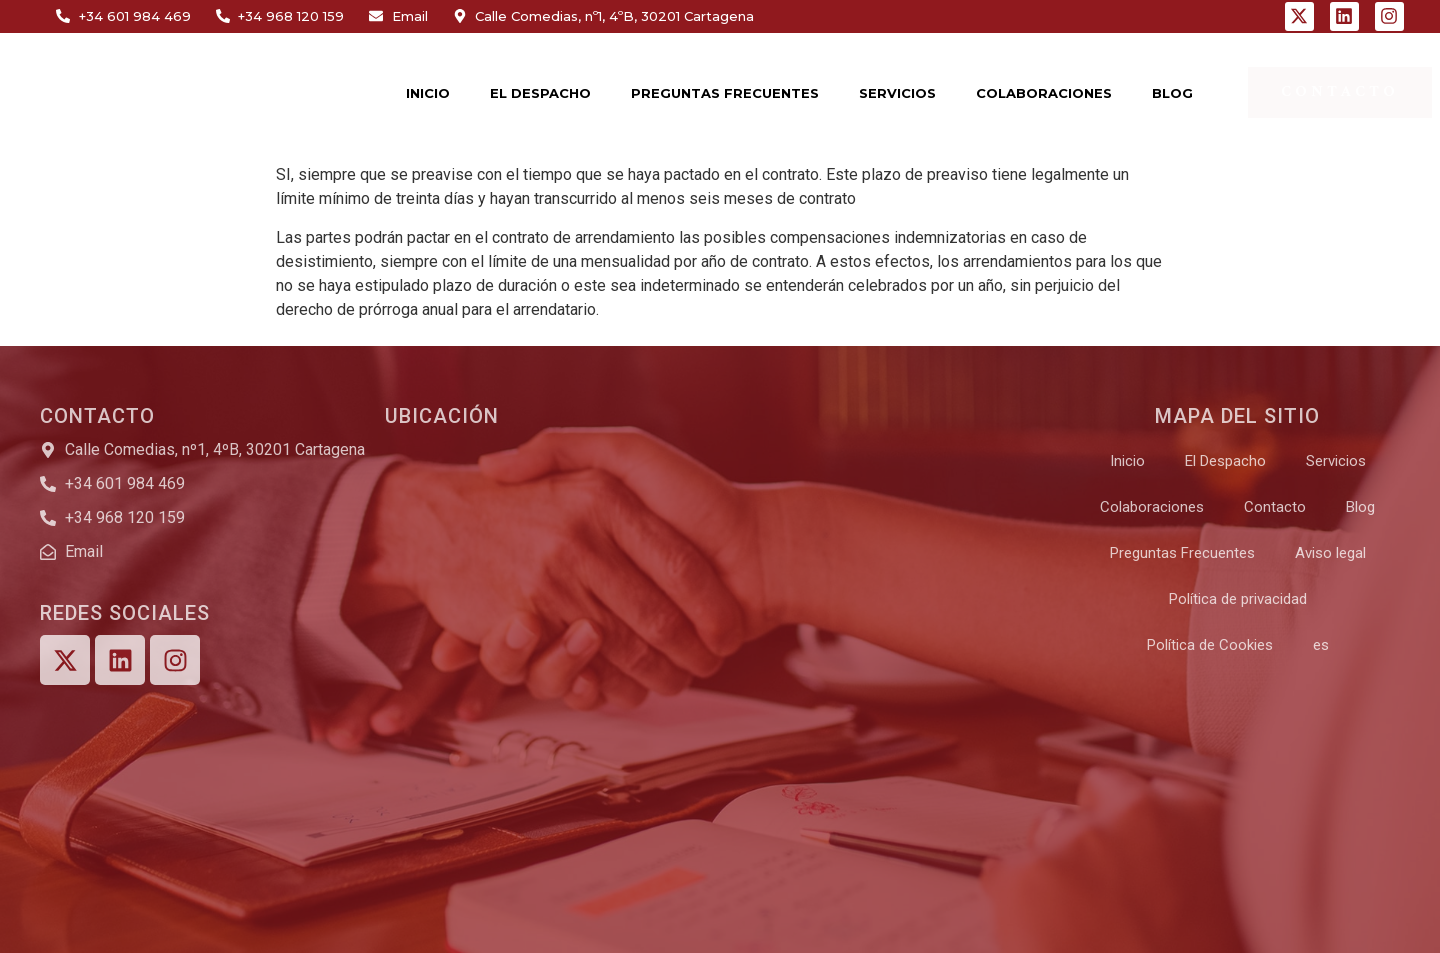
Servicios (1336, 461)
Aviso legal (1330, 553)
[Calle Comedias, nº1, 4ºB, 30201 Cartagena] (710, 588)
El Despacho (1225, 461)
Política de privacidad (1238, 599)
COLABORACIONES (1044, 93)
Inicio (1127, 461)
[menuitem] (1321, 645)
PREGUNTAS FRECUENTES (725, 93)
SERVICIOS (897, 93)
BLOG (1172, 93)
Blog (1360, 507)
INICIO (428, 93)
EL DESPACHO (540, 93)
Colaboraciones (1152, 507)
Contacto (1275, 507)
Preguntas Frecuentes (1182, 553)
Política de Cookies (1210, 645)
